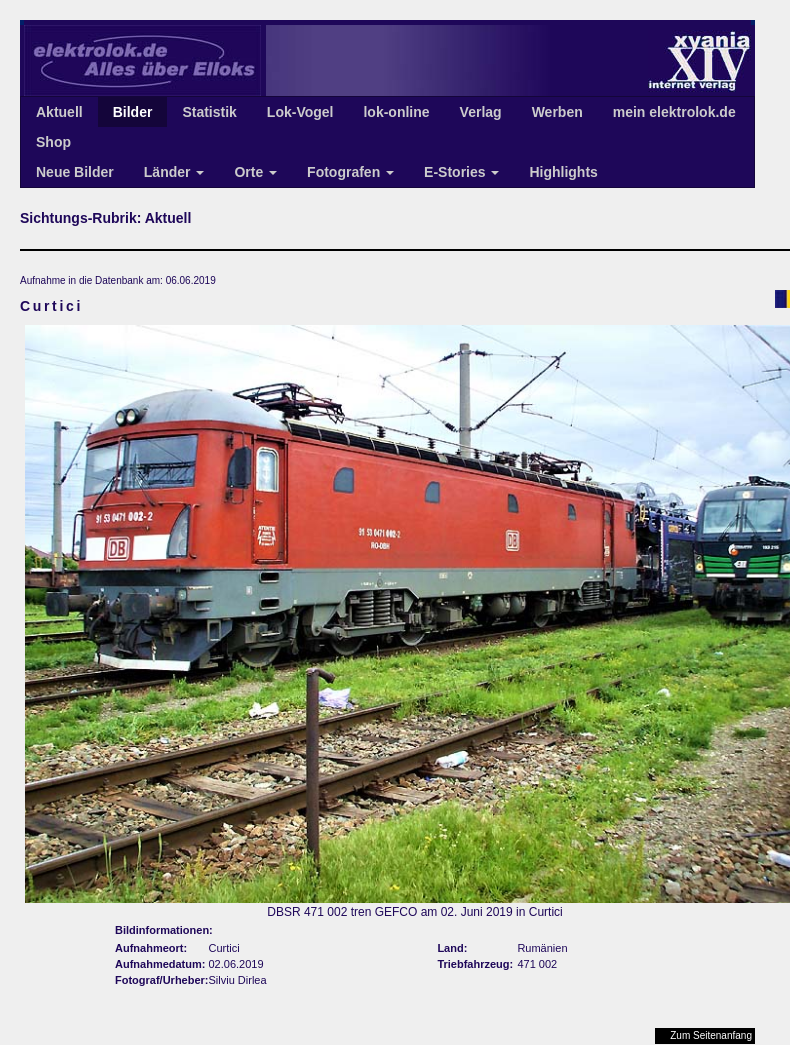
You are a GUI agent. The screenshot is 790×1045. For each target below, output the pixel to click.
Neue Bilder (75, 172)
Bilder (133, 112)
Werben (557, 112)
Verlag (481, 112)
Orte (255, 172)
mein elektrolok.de (674, 112)
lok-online (396, 112)
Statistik (209, 112)
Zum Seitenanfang (711, 1035)
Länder (174, 172)
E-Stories (461, 172)
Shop (53, 142)
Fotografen (350, 172)
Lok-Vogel (300, 112)
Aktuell (59, 112)
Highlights (563, 172)
